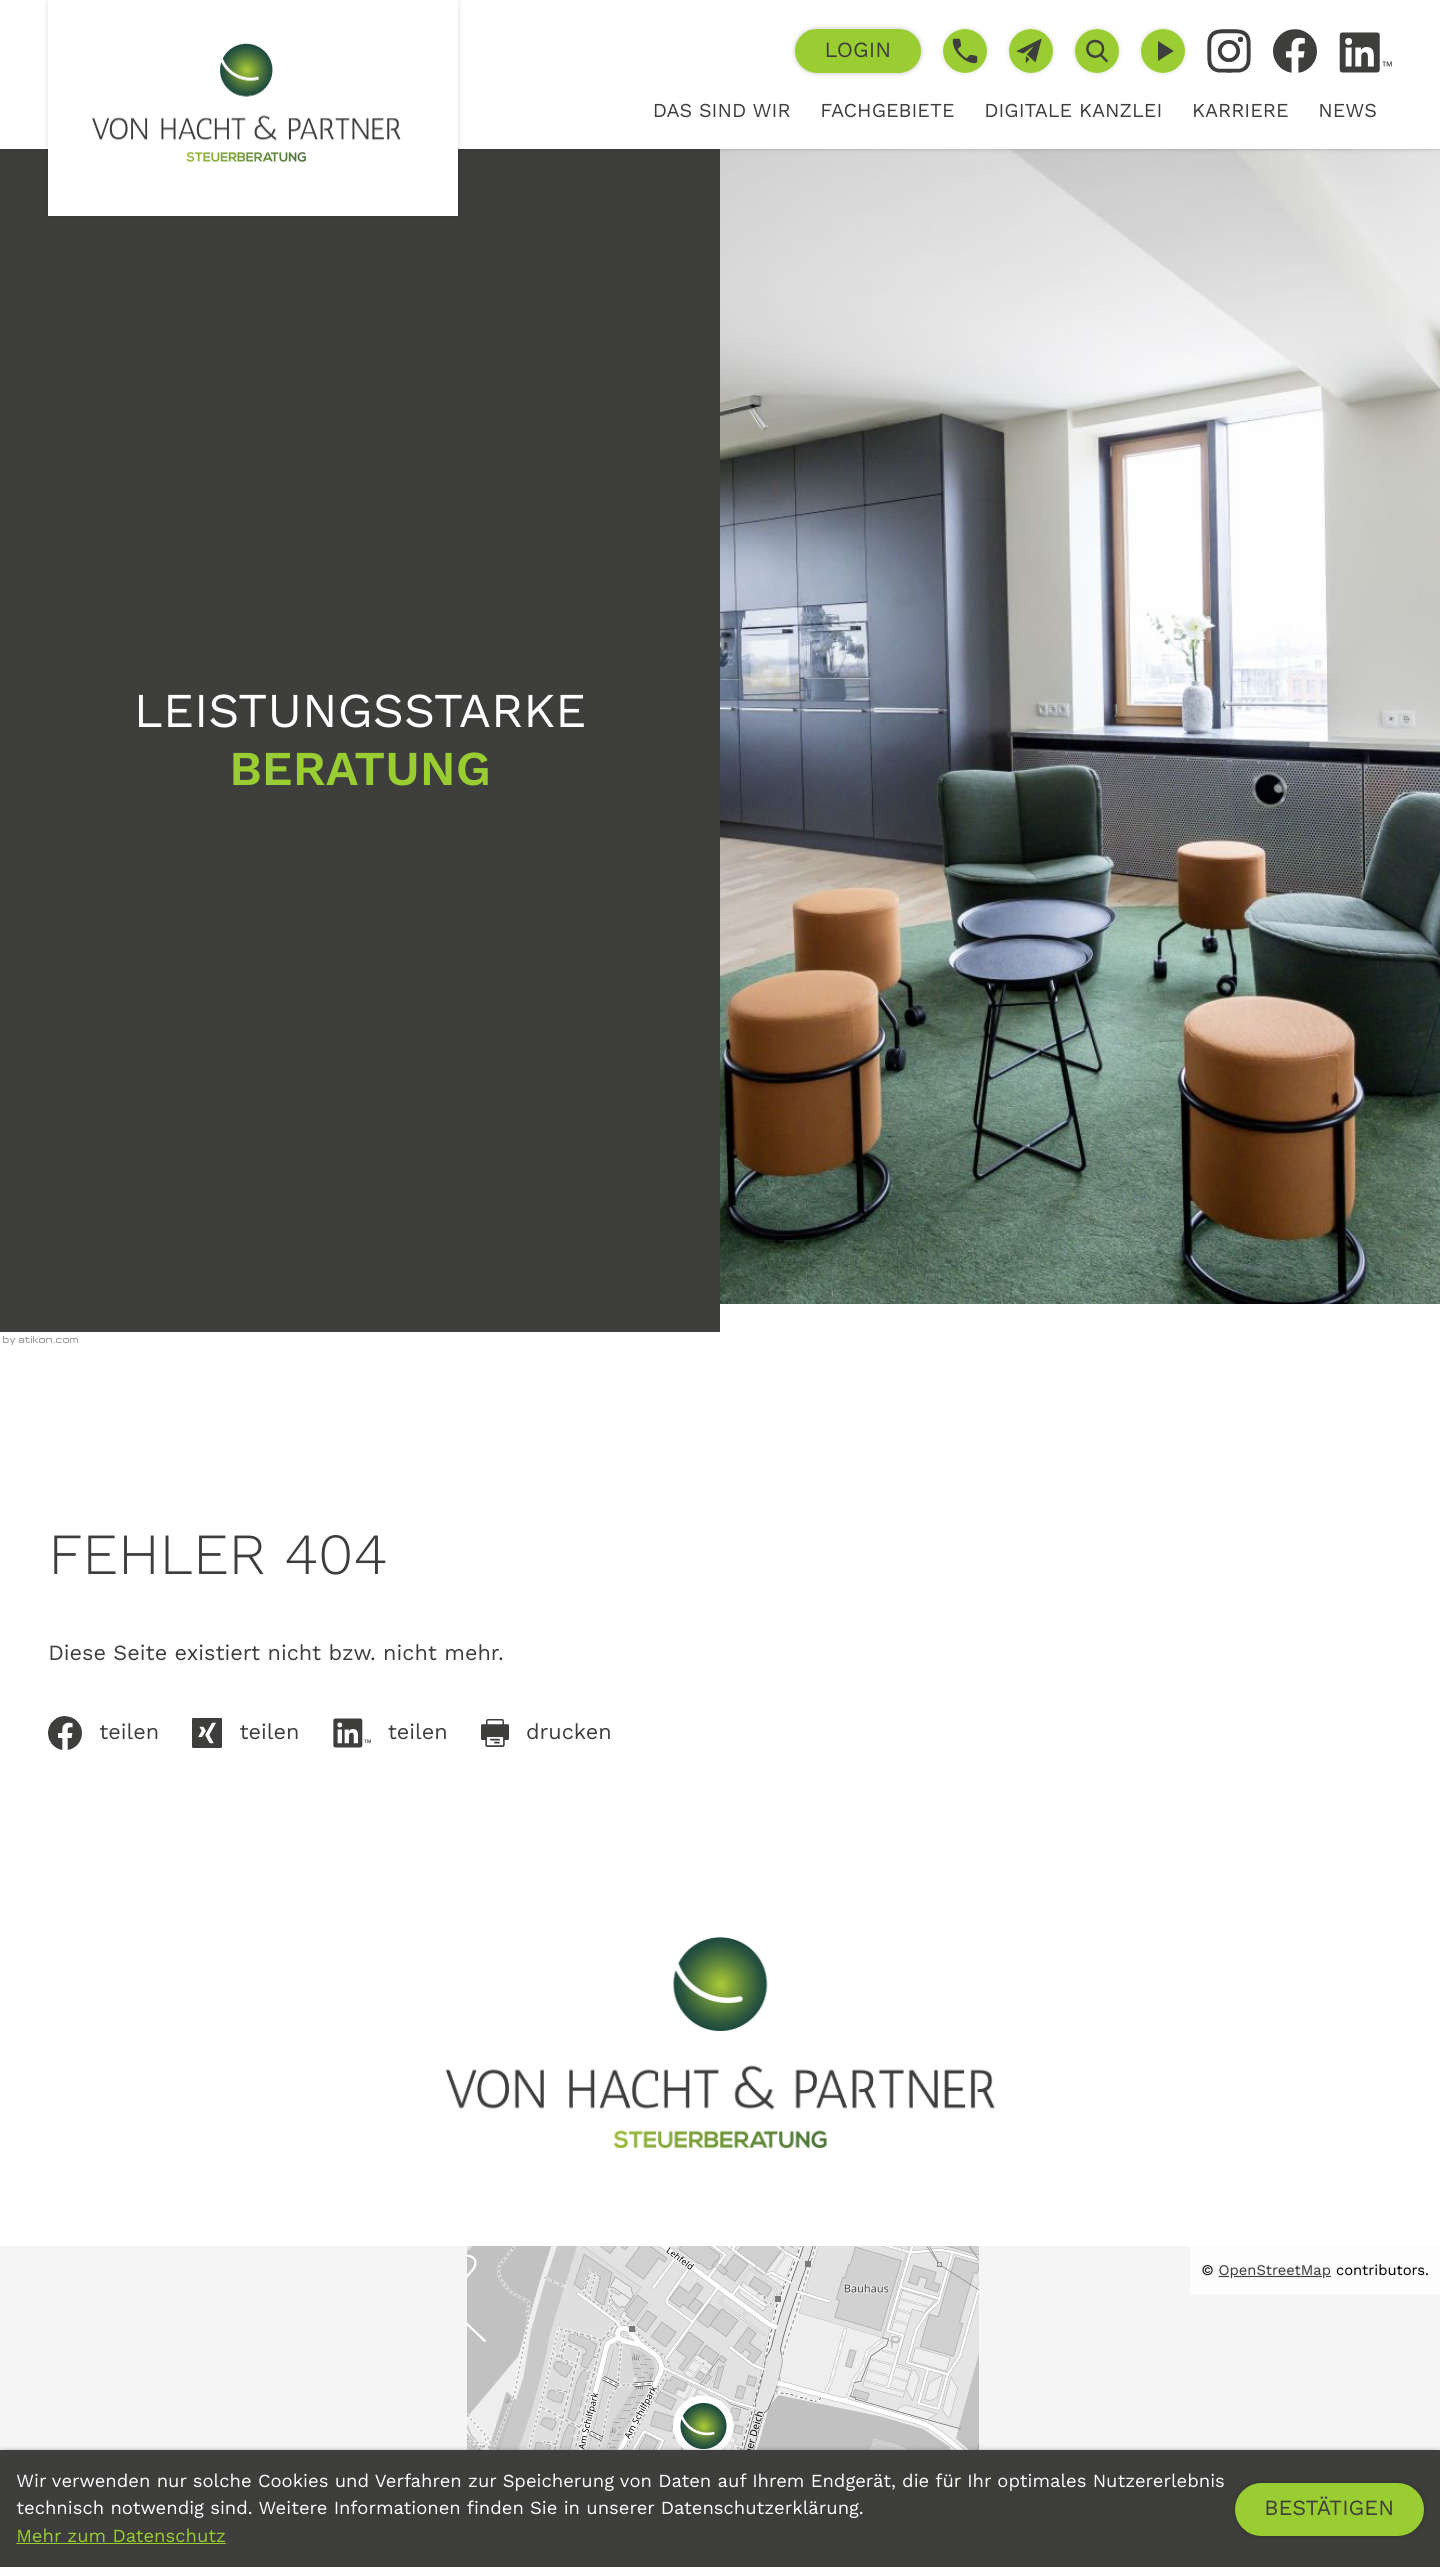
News (1347, 110)
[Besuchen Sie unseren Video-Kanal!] (1163, 51)
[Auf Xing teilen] (262, 1733)
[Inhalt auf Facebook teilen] (120, 1733)
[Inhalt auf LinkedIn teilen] (407, 1733)
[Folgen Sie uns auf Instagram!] (1229, 51)
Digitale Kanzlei (1073, 110)
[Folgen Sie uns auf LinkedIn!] (1365, 52)
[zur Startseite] (253, 108)
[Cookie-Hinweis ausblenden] (1329, 2509)
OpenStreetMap (1275, 2270)
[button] (858, 51)
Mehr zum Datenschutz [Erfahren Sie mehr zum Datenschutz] (121, 2536)
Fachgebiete (887, 110)
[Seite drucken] (563, 1733)
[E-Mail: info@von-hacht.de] (1031, 51)
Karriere (1240, 110)
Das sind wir (722, 110)
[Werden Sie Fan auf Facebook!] (1295, 51)
